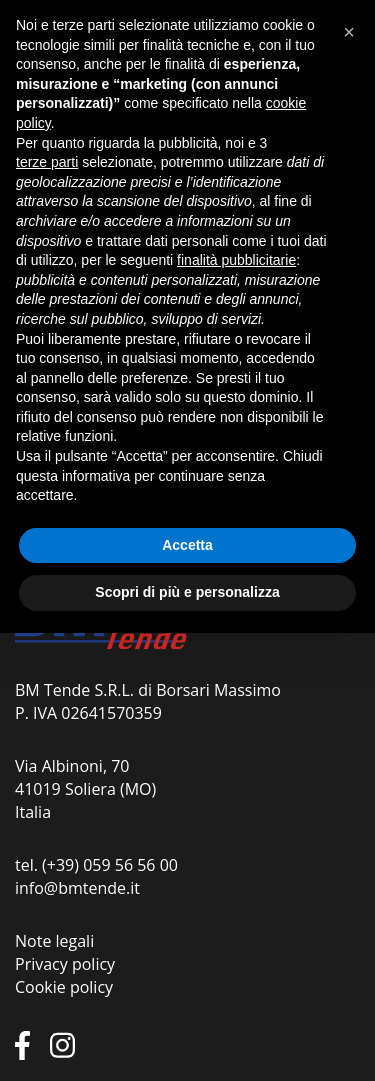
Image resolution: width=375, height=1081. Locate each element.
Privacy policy (65, 964)
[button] (349, 32)
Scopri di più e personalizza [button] (187, 592)
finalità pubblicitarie (236, 260)
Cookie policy (64, 987)
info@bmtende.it (77, 888)
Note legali (54, 941)
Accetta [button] (187, 545)
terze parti (47, 162)
